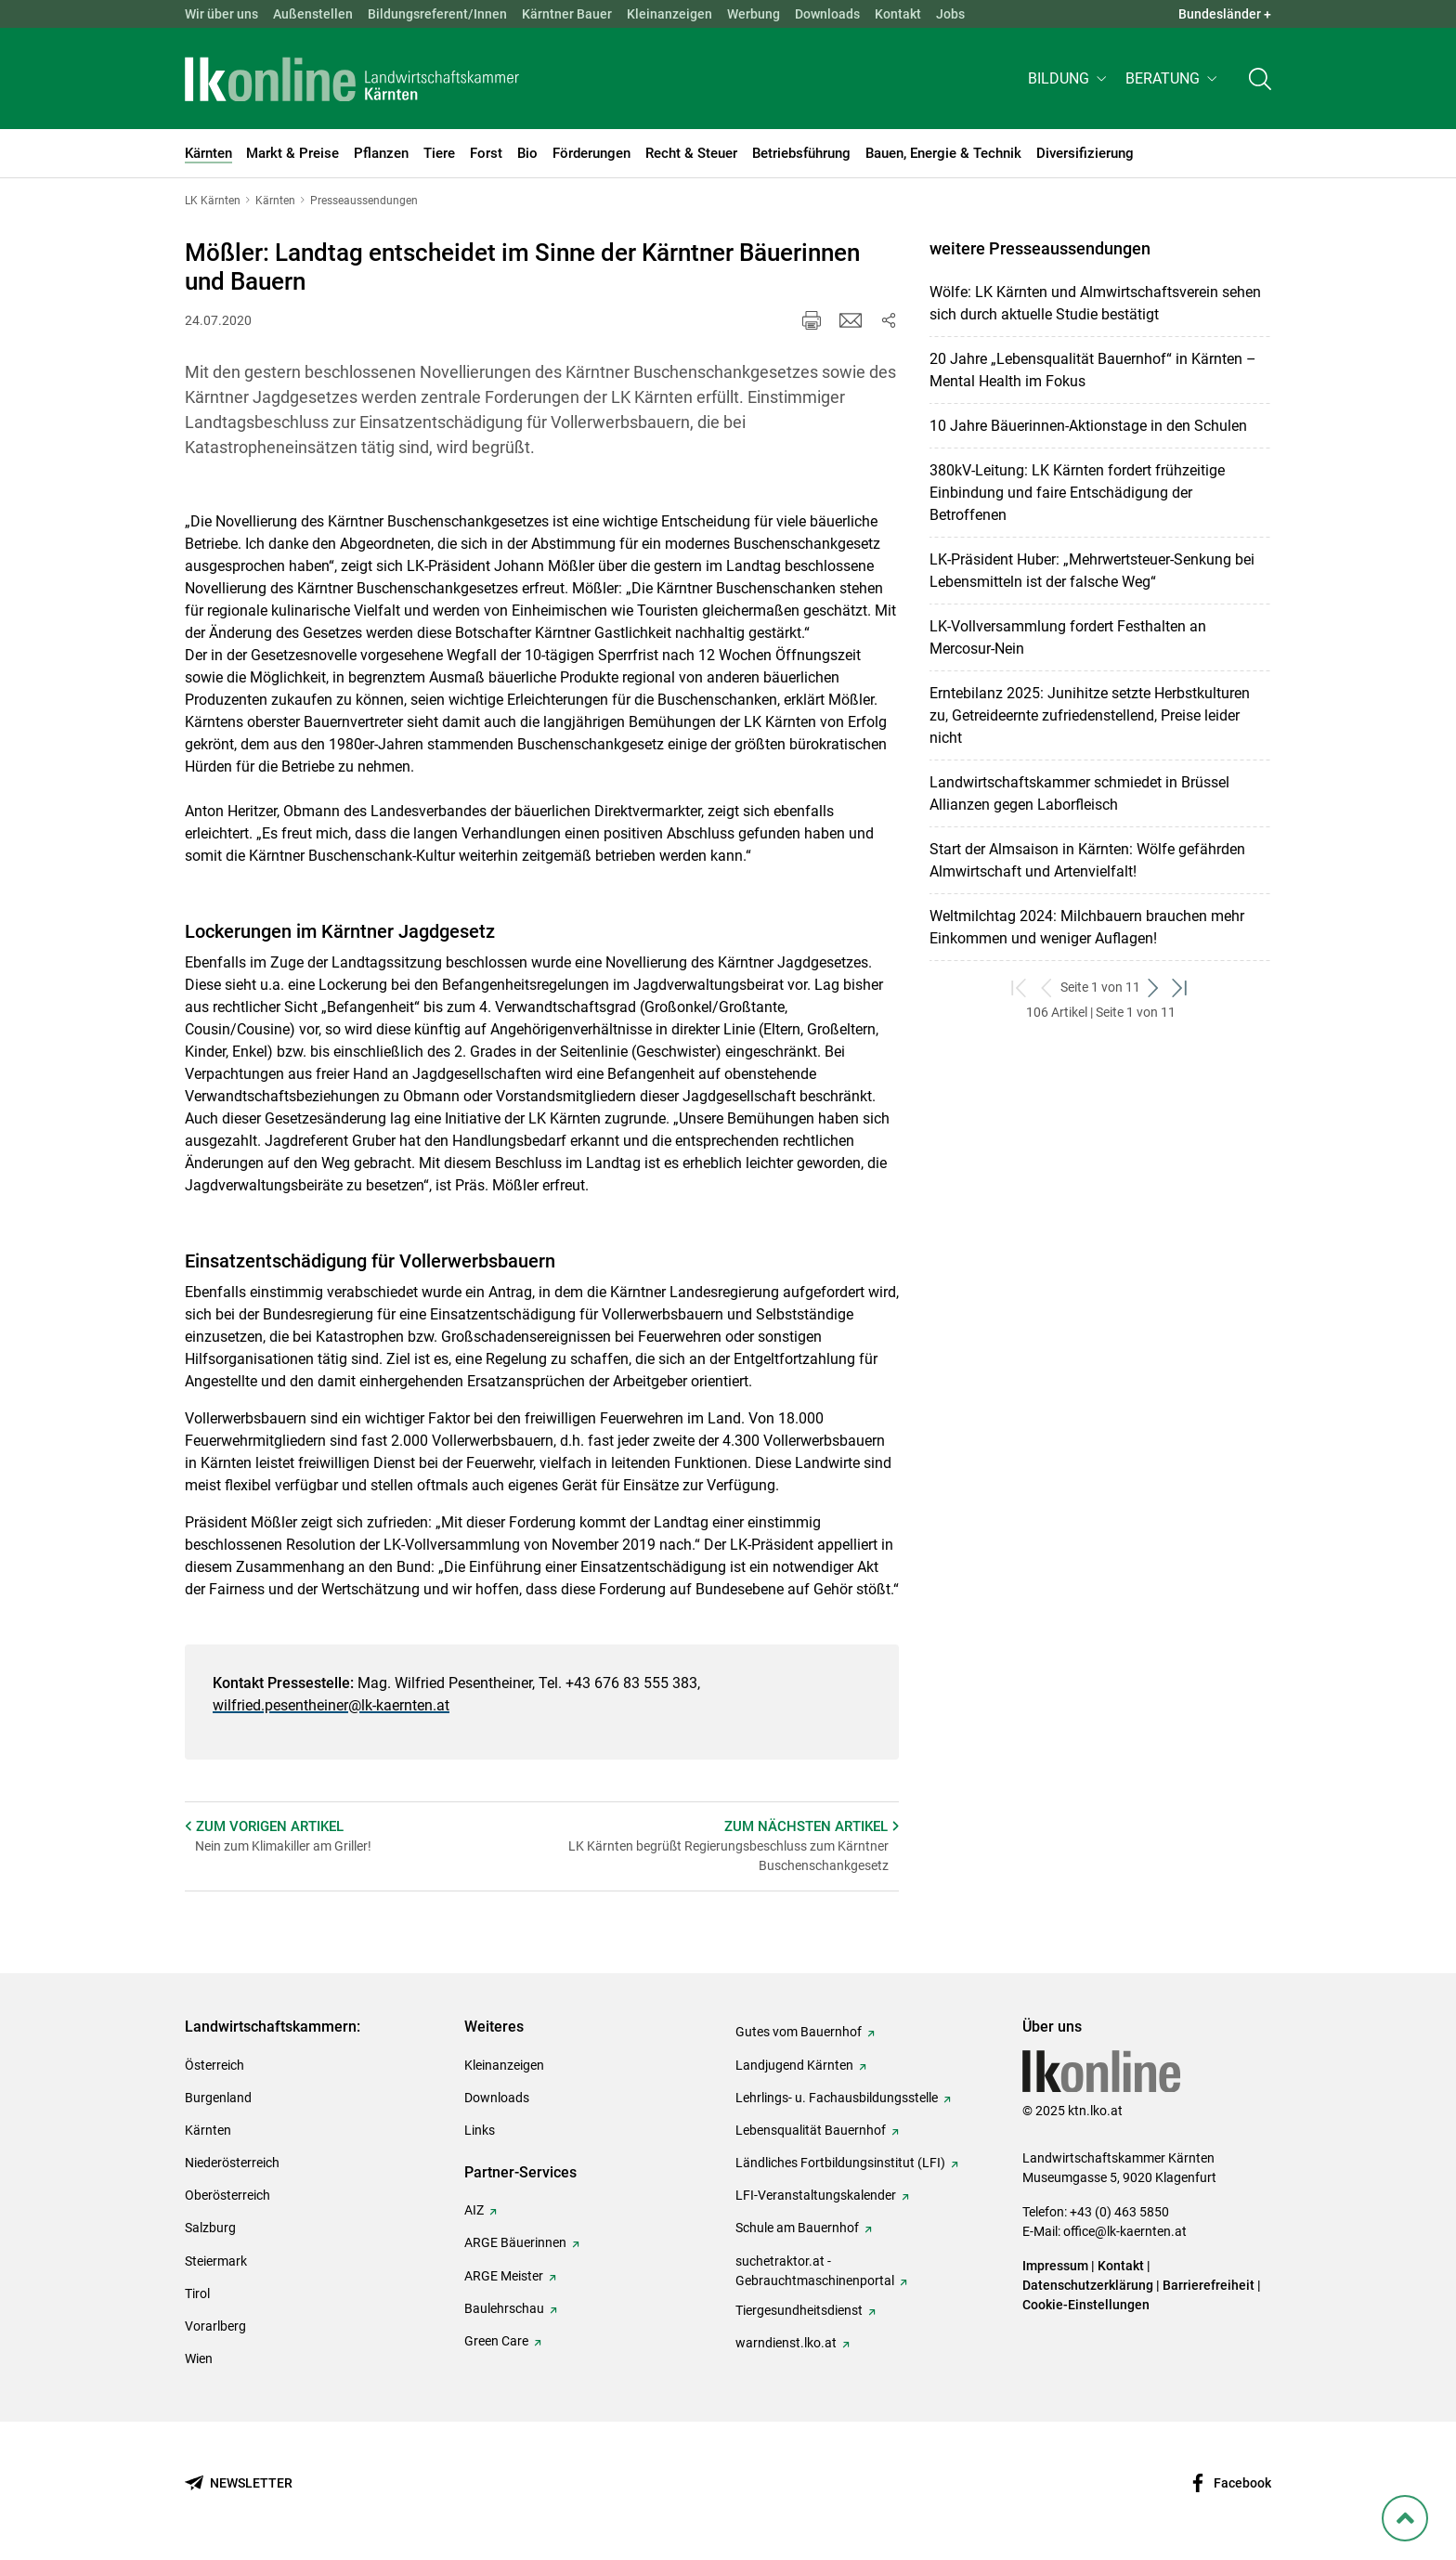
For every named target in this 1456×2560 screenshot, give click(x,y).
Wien (199, 2358)
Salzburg (210, 2227)
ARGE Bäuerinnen (515, 2242)
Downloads (827, 13)
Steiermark (216, 2261)
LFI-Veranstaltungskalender (815, 2195)
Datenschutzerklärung (1087, 2285)
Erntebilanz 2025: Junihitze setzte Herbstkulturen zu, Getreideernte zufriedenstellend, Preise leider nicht (1090, 715)
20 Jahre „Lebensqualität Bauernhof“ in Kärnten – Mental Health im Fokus (1093, 370)
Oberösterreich (227, 2195)
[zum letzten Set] (1180, 987)
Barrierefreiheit (1208, 2285)
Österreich (214, 2065)
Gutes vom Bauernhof (798, 2031)
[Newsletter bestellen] (238, 2483)
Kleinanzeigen (669, 13)
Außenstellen (313, 13)
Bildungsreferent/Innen (437, 13)
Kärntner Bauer (567, 13)
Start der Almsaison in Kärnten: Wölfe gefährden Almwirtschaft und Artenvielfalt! (1087, 860)
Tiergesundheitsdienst (799, 2310)
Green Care (496, 2340)
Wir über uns (221, 13)
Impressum (1055, 2265)
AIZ (474, 2210)
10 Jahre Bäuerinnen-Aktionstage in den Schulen (1088, 426)
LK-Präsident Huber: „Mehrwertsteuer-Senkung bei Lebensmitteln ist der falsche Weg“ (1092, 571)
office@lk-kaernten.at (1125, 2231)
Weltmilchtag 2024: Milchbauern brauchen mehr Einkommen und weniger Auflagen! (1087, 927)
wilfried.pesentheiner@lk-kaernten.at (331, 1705)
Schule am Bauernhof (797, 2227)
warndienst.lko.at (786, 2342)
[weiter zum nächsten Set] (1153, 987)
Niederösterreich (232, 2162)
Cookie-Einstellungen (1086, 2304)
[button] (1069, 80)
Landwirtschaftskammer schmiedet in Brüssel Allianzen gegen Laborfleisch (1079, 793)
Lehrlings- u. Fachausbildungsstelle (836, 2097)
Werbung (753, 13)
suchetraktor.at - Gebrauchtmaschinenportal (814, 2271)
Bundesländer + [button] (1224, 13)
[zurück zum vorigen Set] (1047, 987)
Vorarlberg (215, 2326)
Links (479, 2130)
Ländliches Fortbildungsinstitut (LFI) (840, 2162)
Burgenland (218, 2097)
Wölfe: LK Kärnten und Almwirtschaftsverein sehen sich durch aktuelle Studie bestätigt (1095, 303)
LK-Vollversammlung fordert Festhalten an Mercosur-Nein (1068, 637)
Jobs (950, 13)
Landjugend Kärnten (794, 2065)
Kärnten (208, 2130)
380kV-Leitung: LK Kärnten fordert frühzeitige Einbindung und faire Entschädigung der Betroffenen (1077, 492)
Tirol (197, 2293)
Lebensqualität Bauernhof (810, 2130)
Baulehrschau (504, 2308)
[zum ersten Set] (1020, 987)
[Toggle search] (1260, 80)
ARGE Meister (503, 2275)
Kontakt (898, 13)
